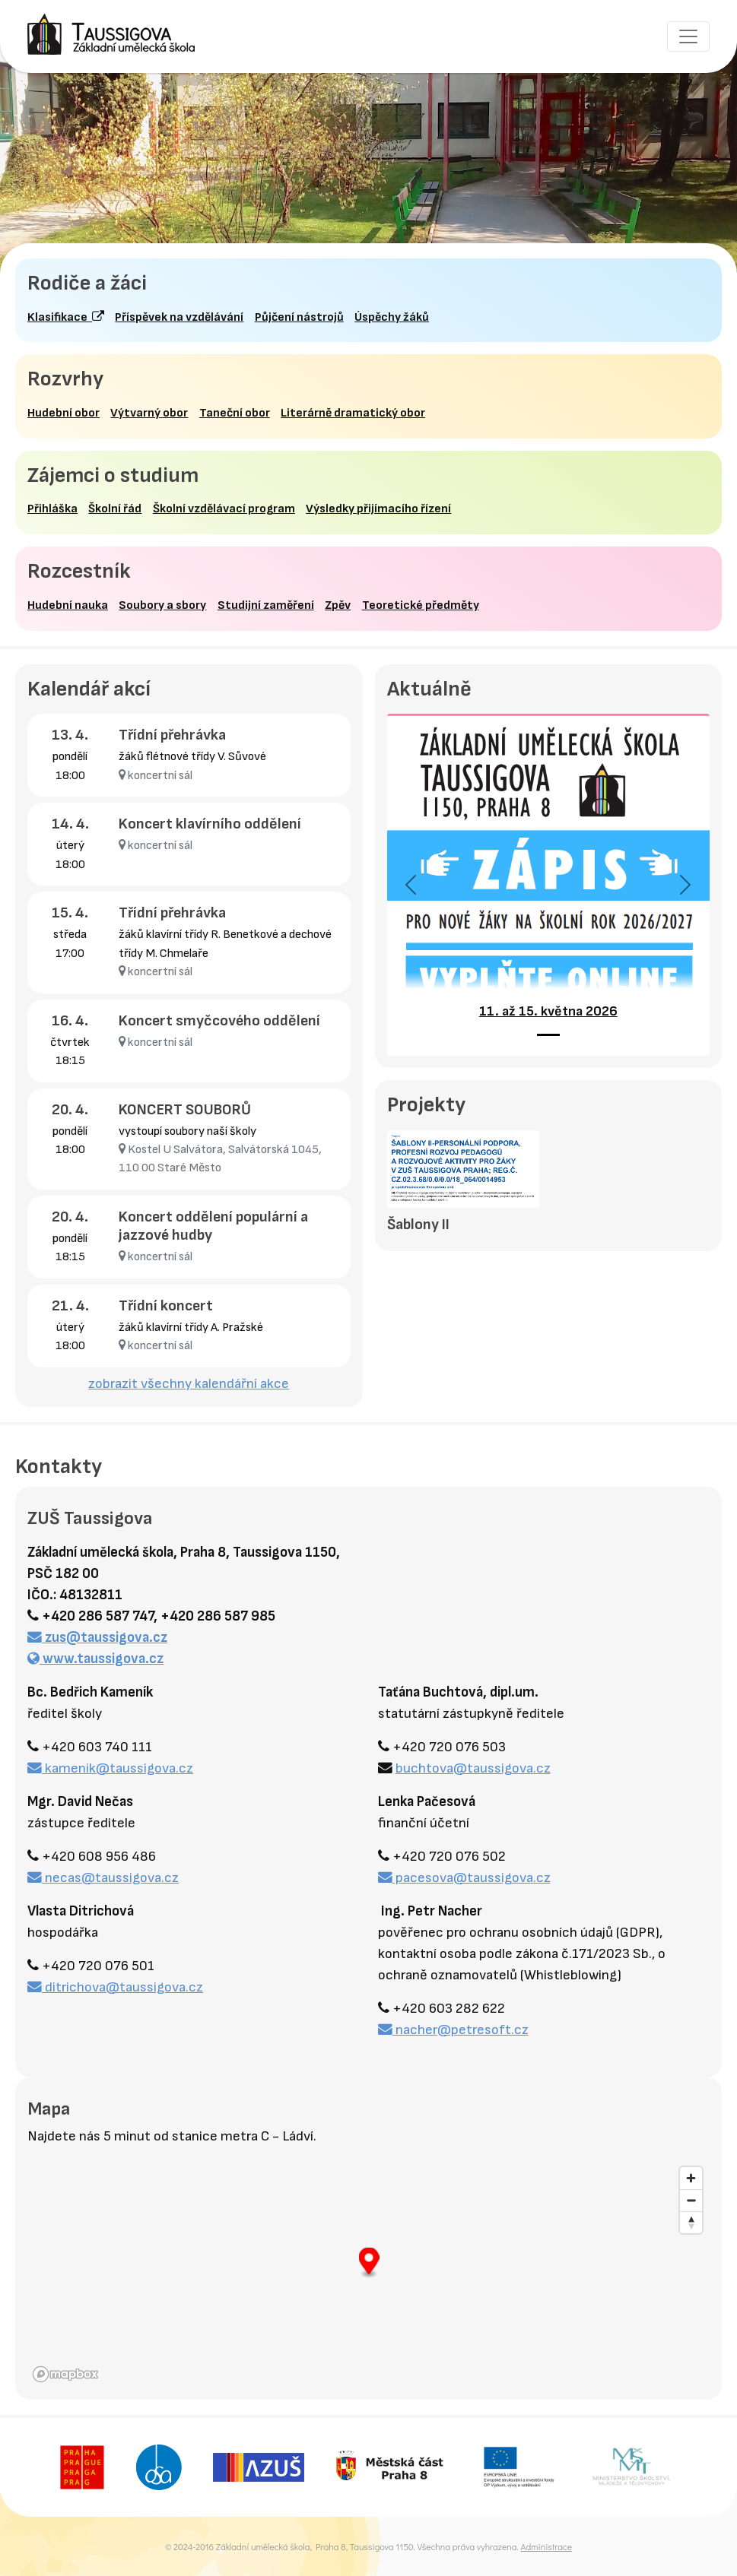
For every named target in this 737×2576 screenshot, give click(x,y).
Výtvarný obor (149, 413)
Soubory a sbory (162, 605)
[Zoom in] (691, 2178)
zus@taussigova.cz (97, 1637)
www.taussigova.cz (95, 1659)
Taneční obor (234, 413)
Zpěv (338, 605)
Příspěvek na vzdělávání (179, 317)
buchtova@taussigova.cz (473, 1768)
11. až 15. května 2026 (548, 1011)
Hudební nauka (67, 605)
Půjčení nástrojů (299, 317)
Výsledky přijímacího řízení (378, 509)
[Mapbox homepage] (65, 2374)
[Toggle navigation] (688, 36)
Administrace (546, 2546)
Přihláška (52, 509)
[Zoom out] (691, 2200)
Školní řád (114, 509)
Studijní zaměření (266, 605)
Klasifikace (65, 317)
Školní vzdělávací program (224, 509)
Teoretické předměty (420, 605)
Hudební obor (63, 413)
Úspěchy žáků (391, 317)
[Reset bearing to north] (691, 2222)
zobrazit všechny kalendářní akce (188, 1384)
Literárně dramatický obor (353, 413)
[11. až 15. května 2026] (548, 1035)
